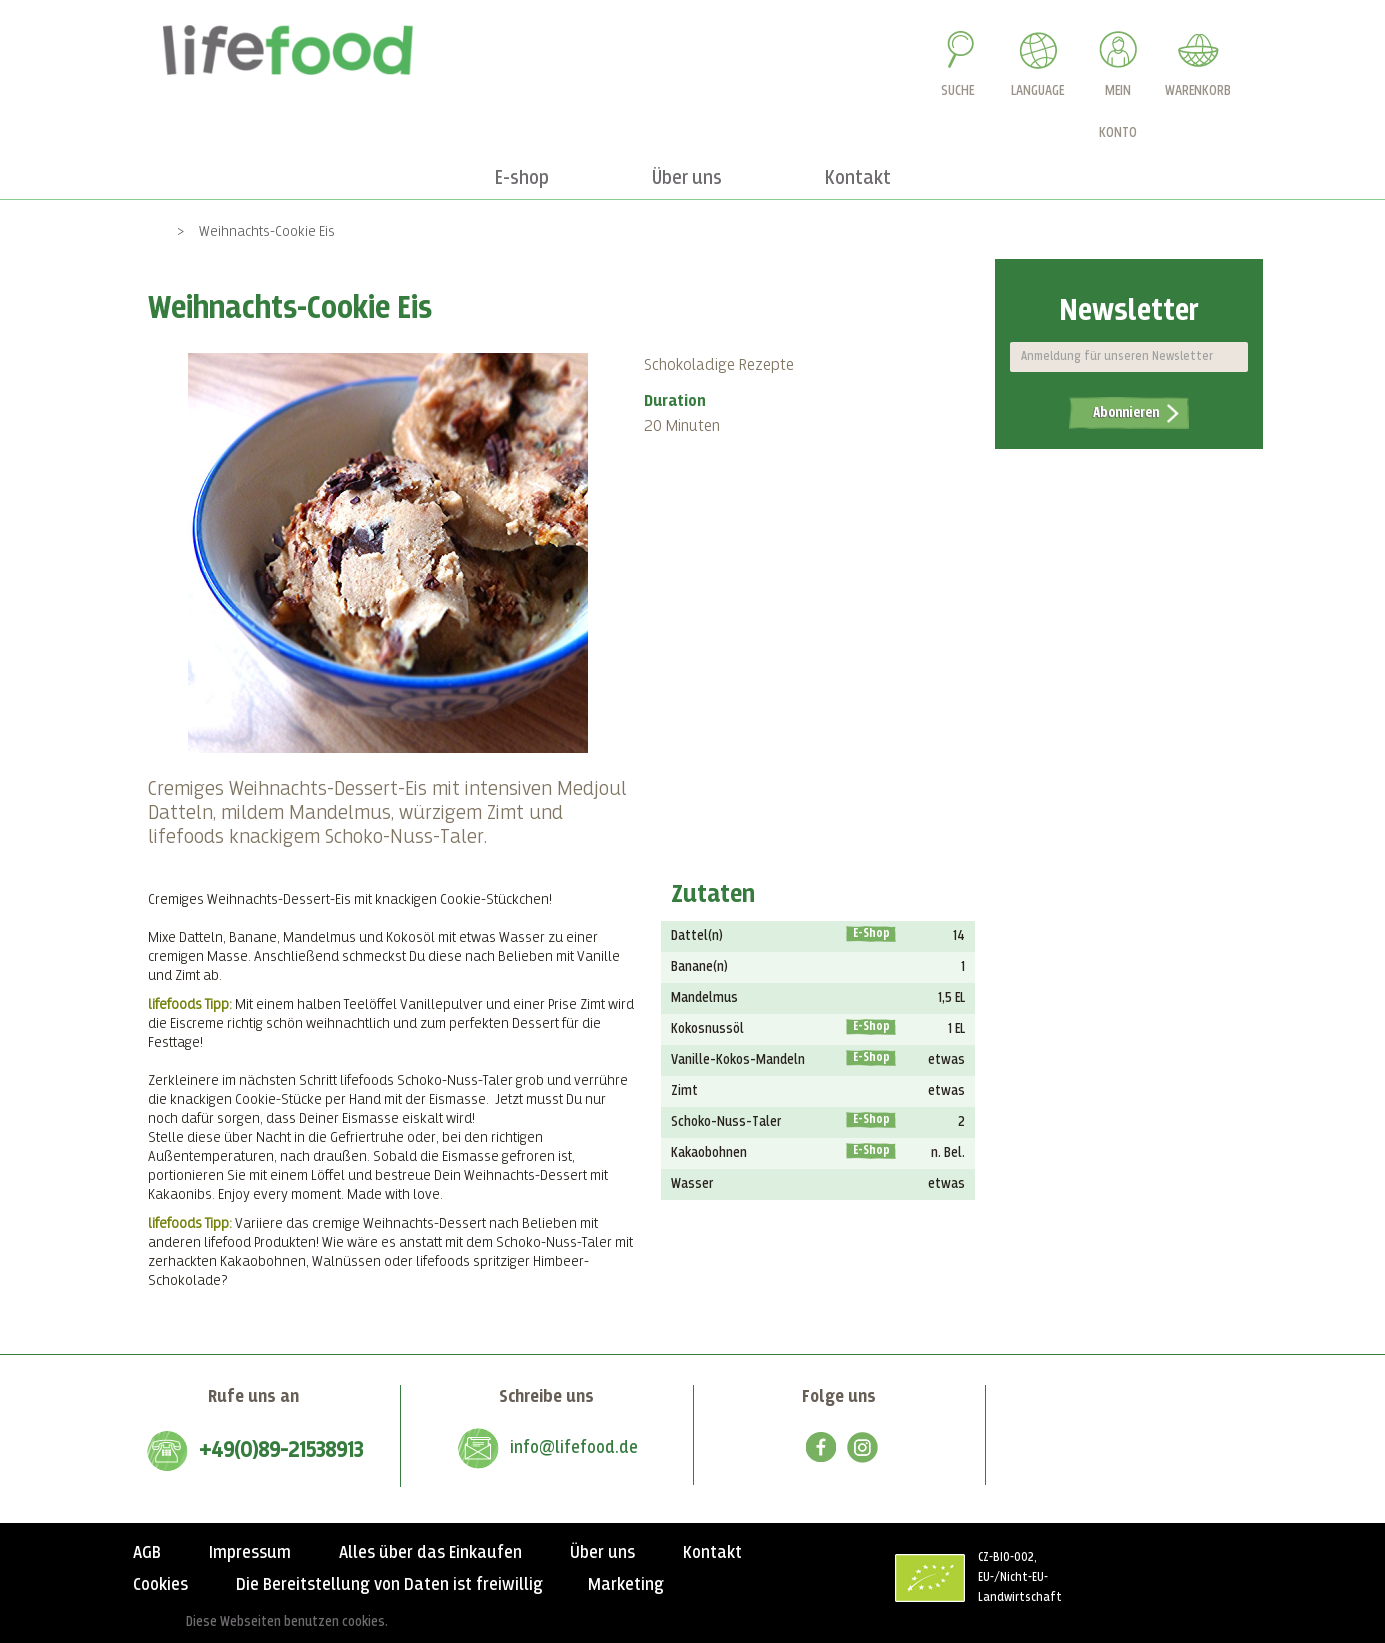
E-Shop (871, 934)
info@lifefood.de (574, 1448)
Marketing (626, 1585)
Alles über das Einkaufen (430, 1553)
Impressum (250, 1553)
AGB (147, 1553)
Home (145, 231)
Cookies (160, 1585)
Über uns (602, 1553)
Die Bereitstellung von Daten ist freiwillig (389, 1585)
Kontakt (712, 1553)
